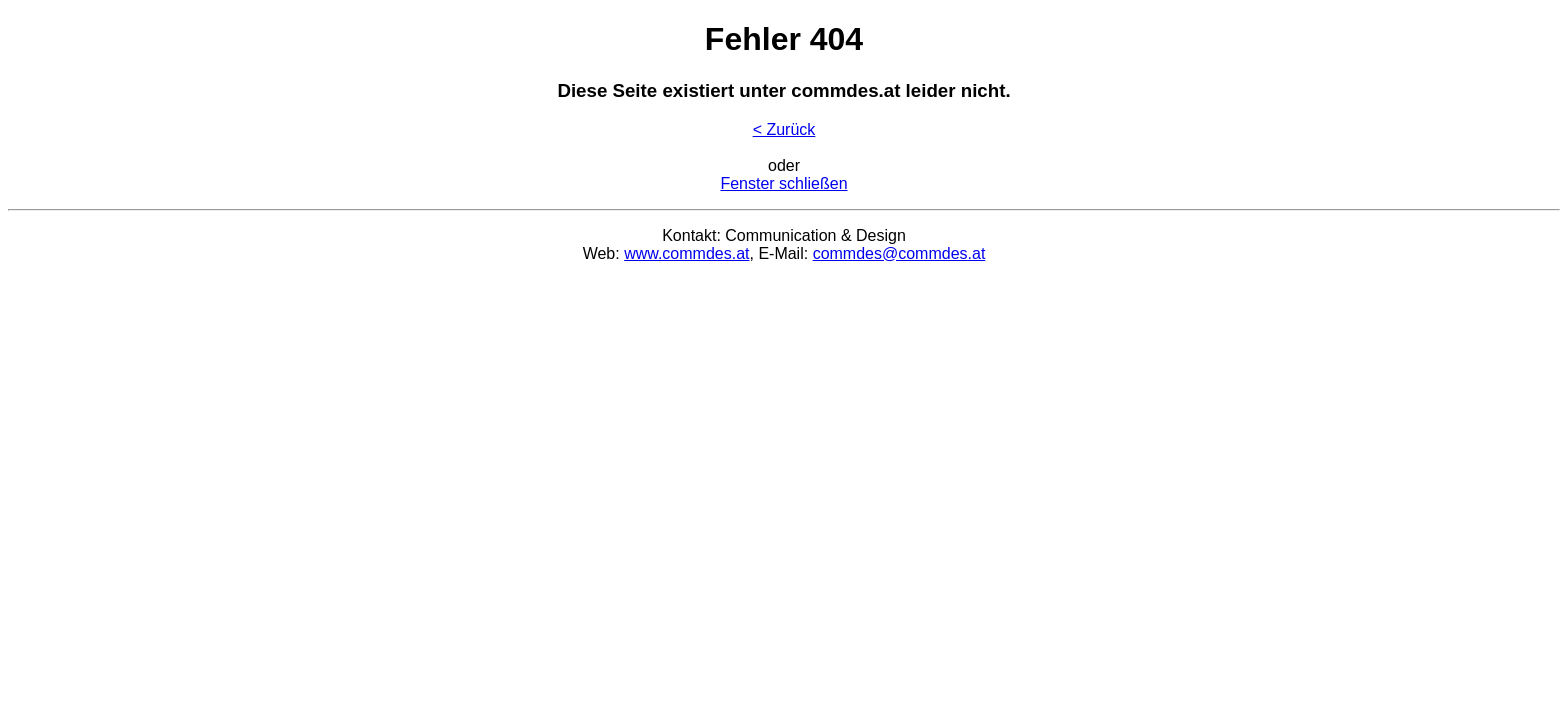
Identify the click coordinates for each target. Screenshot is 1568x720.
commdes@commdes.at (899, 253)
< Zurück (784, 129)
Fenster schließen (783, 183)
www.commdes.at (686, 253)
